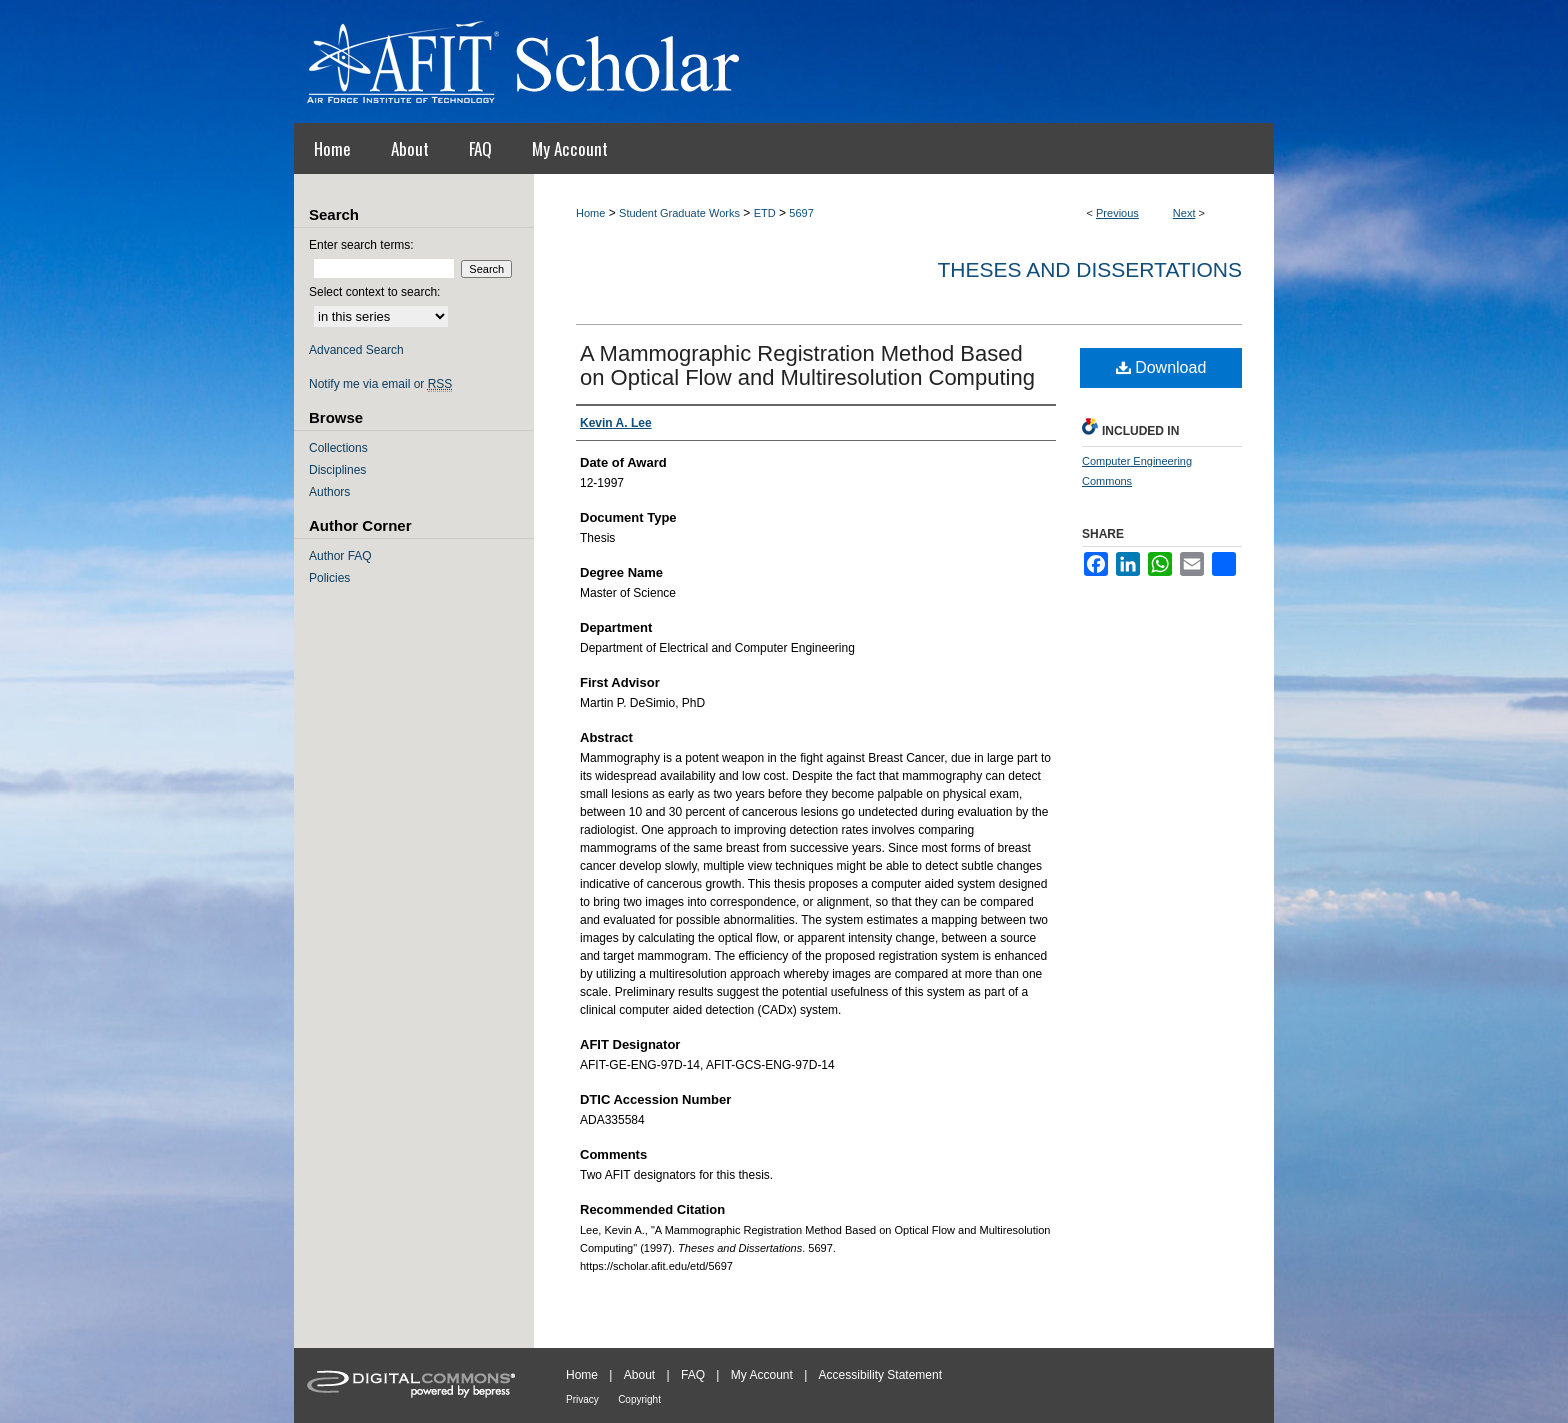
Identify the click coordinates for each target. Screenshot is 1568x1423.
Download (1161, 367)
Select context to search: (374, 292)
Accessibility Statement (880, 1375)
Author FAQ (340, 556)
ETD (765, 213)
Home (590, 213)
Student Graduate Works (679, 213)
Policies (329, 578)
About (639, 1375)
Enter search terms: (361, 245)
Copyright (639, 1399)
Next (1184, 213)
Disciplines (337, 470)
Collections (338, 448)
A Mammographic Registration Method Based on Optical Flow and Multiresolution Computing (807, 365)
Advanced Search (356, 350)
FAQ (693, 1375)
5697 (801, 213)
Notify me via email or (380, 384)
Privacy (582, 1399)
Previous (1117, 213)
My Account (762, 1375)
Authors (329, 492)
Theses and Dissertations (1089, 269)
